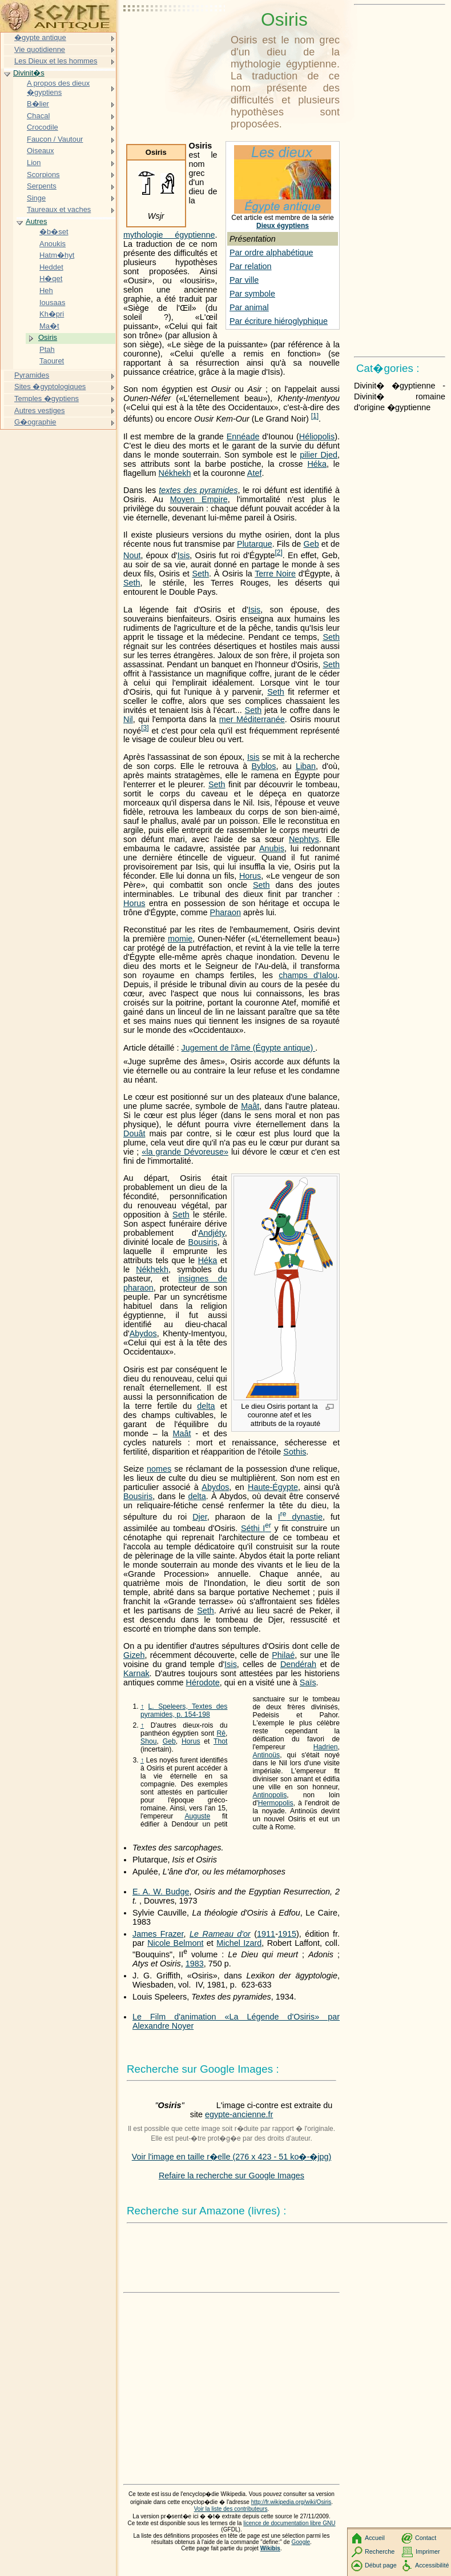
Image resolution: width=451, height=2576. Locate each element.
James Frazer (158, 1933)
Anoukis (52, 243)
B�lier (38, 103)
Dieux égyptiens (282, 226)
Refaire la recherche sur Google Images (231, 2175)
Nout (131, 555)
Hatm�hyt (56, 255)
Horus (250, 875)
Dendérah (298, 1664)
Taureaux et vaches (59, 209)
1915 (287, 1933)
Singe (36, 198)
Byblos (263, 766)
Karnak (136, 1673)
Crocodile (42, 127)
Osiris (47, 337)
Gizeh (134, 1655)
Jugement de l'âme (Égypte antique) (249, 1047)
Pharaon (225, 912)
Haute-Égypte (273, 1487)
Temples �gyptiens (46, 398)
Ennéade (243, 436)
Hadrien (325, 1747)
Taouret (51, 360)
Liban (306, 766)
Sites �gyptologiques (50, 386)
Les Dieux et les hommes (55, 61)
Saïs (308, 1682)
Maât (250, 1106)
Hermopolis (275, 1803)
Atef (254, 473)
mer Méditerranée (252, 719)
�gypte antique (40, 37)
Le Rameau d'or (220, 1933)
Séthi (256, 1528)
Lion (34, 162)
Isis (184, 555)
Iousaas (52, 302)
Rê (221, 1733)
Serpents (42, 186)
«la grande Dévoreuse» (185, 1151)
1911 (266, 1933)
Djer (199, 1516)
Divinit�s (29, 73)
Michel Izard (238, 1943)
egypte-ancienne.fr (239, 2114)
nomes (159, 1468)
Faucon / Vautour (55, 139)
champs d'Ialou (308, 975)
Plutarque (254, 543)
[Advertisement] (174, 37)
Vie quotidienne (39, 49)
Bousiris (203, 1242)
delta (206, 1406)
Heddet (51, 267)
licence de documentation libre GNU (289, 2523)
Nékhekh (175, 473)
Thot (220, 1741)
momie (180, 938)
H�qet (50, 278)
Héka (317, 463)
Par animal (249, 307)
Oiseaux (40, 150)
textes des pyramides (198, 490)
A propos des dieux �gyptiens (58, 88)
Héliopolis (317, 436)
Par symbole (252, 293)
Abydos (143, 1333)
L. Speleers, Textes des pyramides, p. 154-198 (184, 1710)
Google (301, 2542)
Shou (148, 1741)
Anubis (271, 848)
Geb (311, 543)
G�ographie (35, 422)
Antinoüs (266, 1755)
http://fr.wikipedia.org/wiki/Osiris (291, 2502)
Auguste (197, 1816)
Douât (134, 1133)
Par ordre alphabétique (271, 252)
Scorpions (43, 174)
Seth (200, 573)
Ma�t (49, 326)
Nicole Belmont (175, 1943)
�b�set (53, 231)
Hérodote (203, 1682)
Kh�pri (51, 314)
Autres (36, 221)
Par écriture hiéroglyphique (278, 321)
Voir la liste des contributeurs (231, 2509)
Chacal (38, 115)
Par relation (250, 266)
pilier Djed (318, 454)
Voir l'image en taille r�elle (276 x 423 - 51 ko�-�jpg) (232, 2156)
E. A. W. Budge (160, 1891)
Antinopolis (270, 1795)
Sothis (294, 1451)
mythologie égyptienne (169, 234)
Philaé (283, 1655)
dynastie (300, 1516)
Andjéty (211, 1232)
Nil (128, 719)
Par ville (244, 280)
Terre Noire (275, 573)
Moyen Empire (199, 499)
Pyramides (31, 375)
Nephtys (304, 839)
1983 (195, 1963)
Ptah (47, 349)
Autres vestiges (39, 410)
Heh (46, 290)
